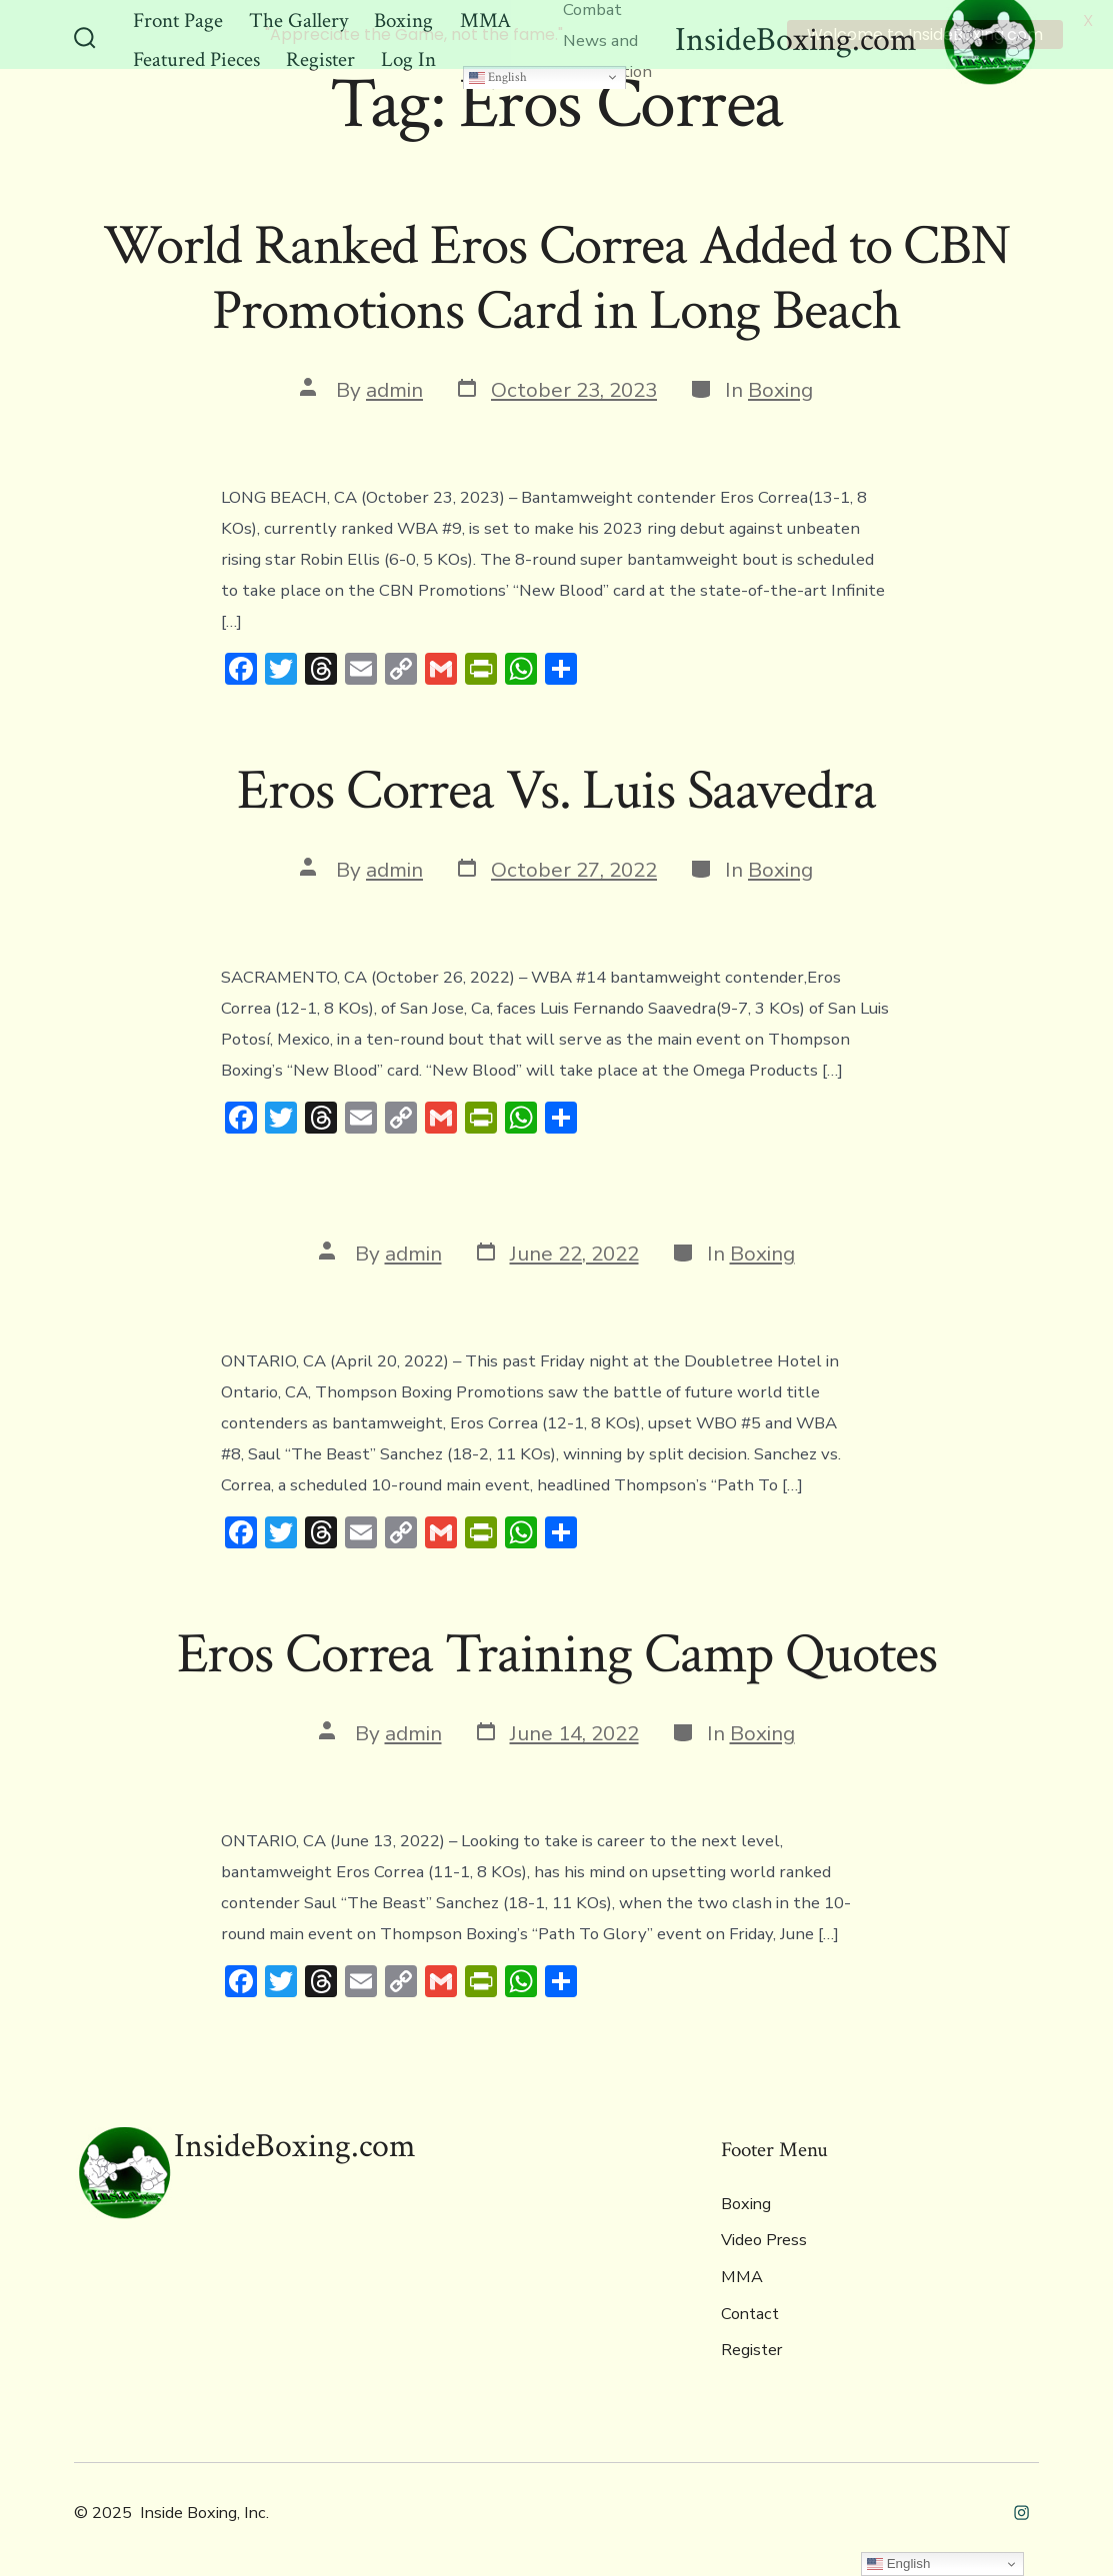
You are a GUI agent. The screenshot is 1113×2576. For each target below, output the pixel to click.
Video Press (764, 2237)
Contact (750, 2310)
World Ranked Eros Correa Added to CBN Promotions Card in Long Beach (556, 275)
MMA (742, 2274)
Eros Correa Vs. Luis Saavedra (556, 788)
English (498, 73)
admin (394, 387)
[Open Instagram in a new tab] (1021, 2509)
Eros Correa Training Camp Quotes (557, 1651)
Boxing (780, 387)
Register (751, 2347)
